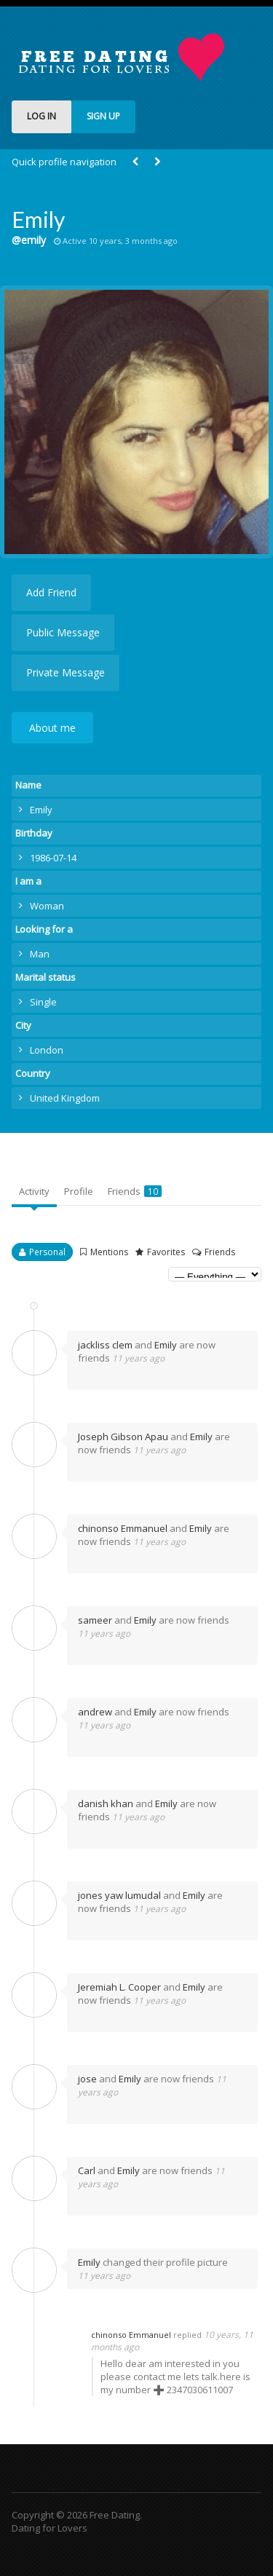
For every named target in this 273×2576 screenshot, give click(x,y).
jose (87, 2078)
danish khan (105, 1803)
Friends (135, 1191)
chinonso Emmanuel (122, 1528)
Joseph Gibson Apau (123, 1436)
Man (40, 953)
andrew (95, 1711)
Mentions (109, 1252)
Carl (86, 2170)
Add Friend (51, 592)
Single (43, 1001)
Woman (47, 905)
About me (52, 728)
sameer (95, 1620)
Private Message (65, 672)
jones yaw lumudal (119, 1895)
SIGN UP (103, 116)
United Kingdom (65, 1098)
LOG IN (41, 116)
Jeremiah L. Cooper (119, 1987)
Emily (165, 1344)
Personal (47, 1252)
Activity (34, 1191)
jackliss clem (105, 1344)
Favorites (166, 1252)
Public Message (63, 632)
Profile (78, 1191)
